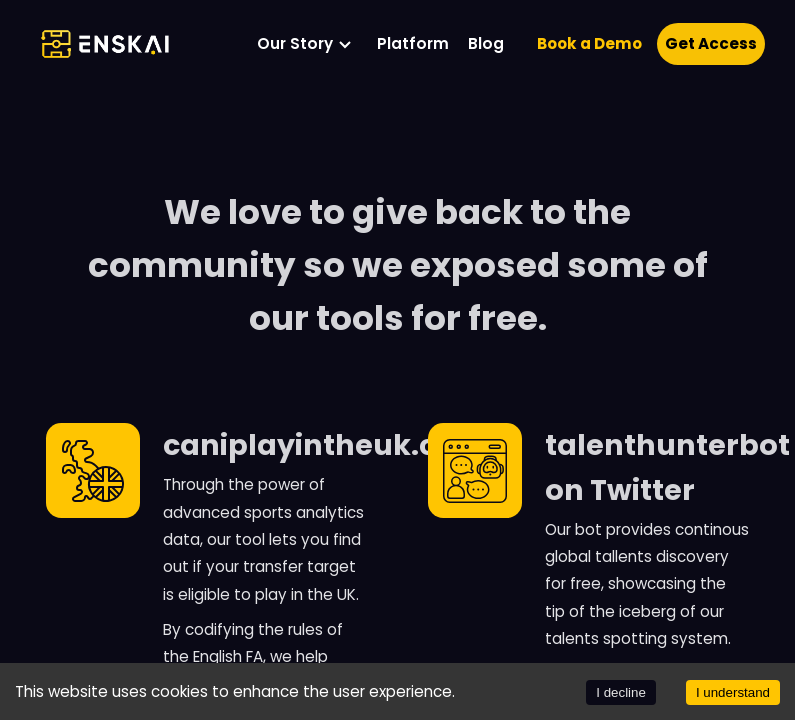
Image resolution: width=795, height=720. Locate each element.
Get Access (711, 43)
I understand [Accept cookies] (733, 692)
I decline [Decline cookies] (621, 692)
